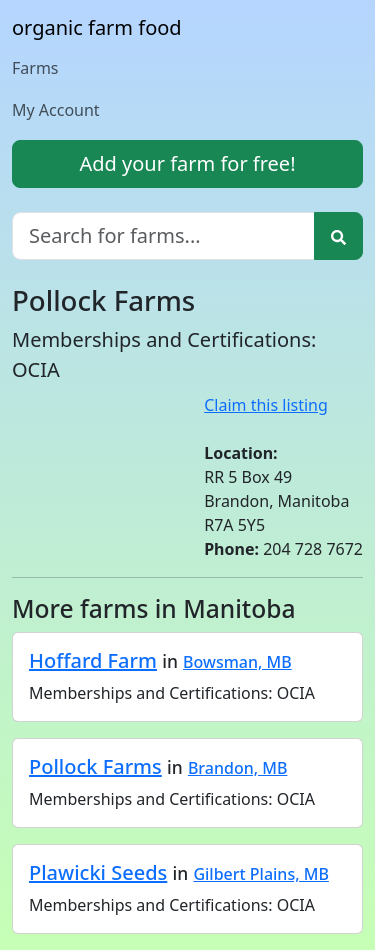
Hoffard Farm (93, 660)
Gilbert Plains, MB (260, 874)
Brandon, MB (238, 768)
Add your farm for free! (187, 163)
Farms (35, 68)
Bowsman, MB (237, 662)
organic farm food (97, 27)
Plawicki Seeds (98, 872)
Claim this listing (266, 405)
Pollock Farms (95, 766)
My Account (56, 110)
